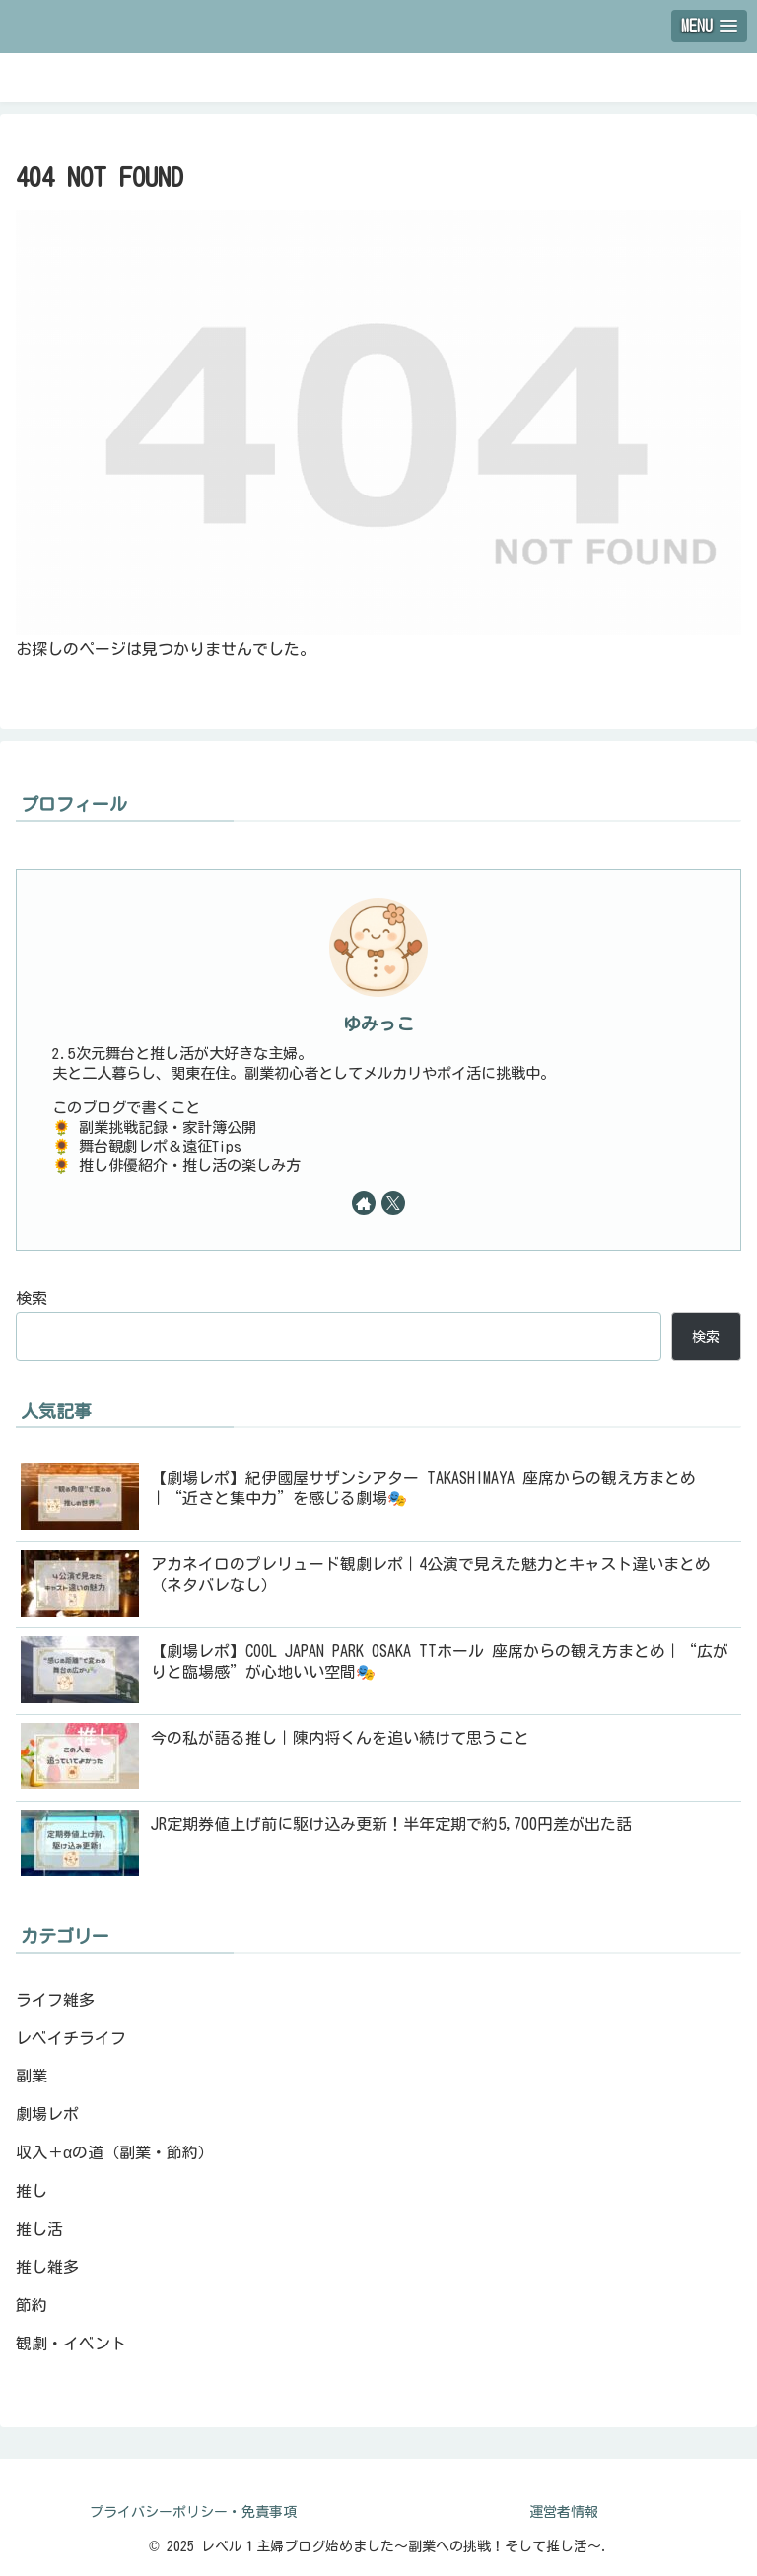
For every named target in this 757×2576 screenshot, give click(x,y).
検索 (31, 1298)
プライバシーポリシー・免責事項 (193, 2512)
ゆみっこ (378, 1024)
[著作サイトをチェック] (364, 1203)
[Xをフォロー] (393, 1203)
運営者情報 (563, 2512)
